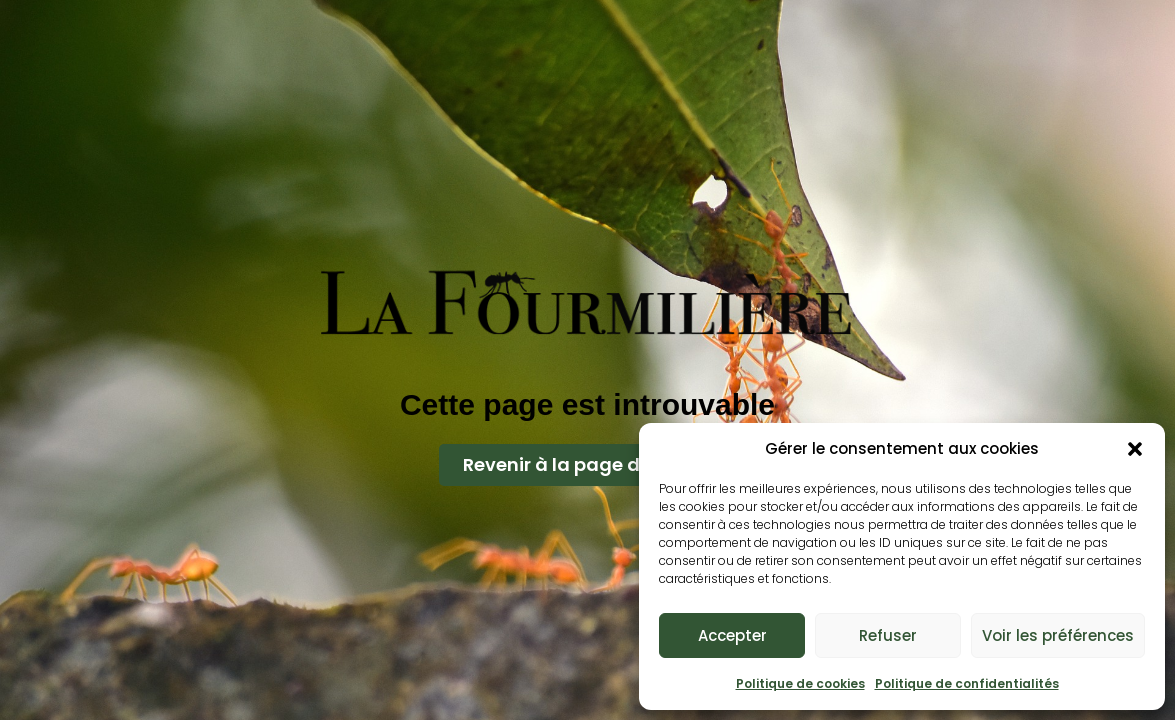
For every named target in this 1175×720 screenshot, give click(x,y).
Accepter (732, 635)
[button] (1135, 449)
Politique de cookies (800, 683)
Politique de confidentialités (967, 683)
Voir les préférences (1058, 635)
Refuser (888, 635)
